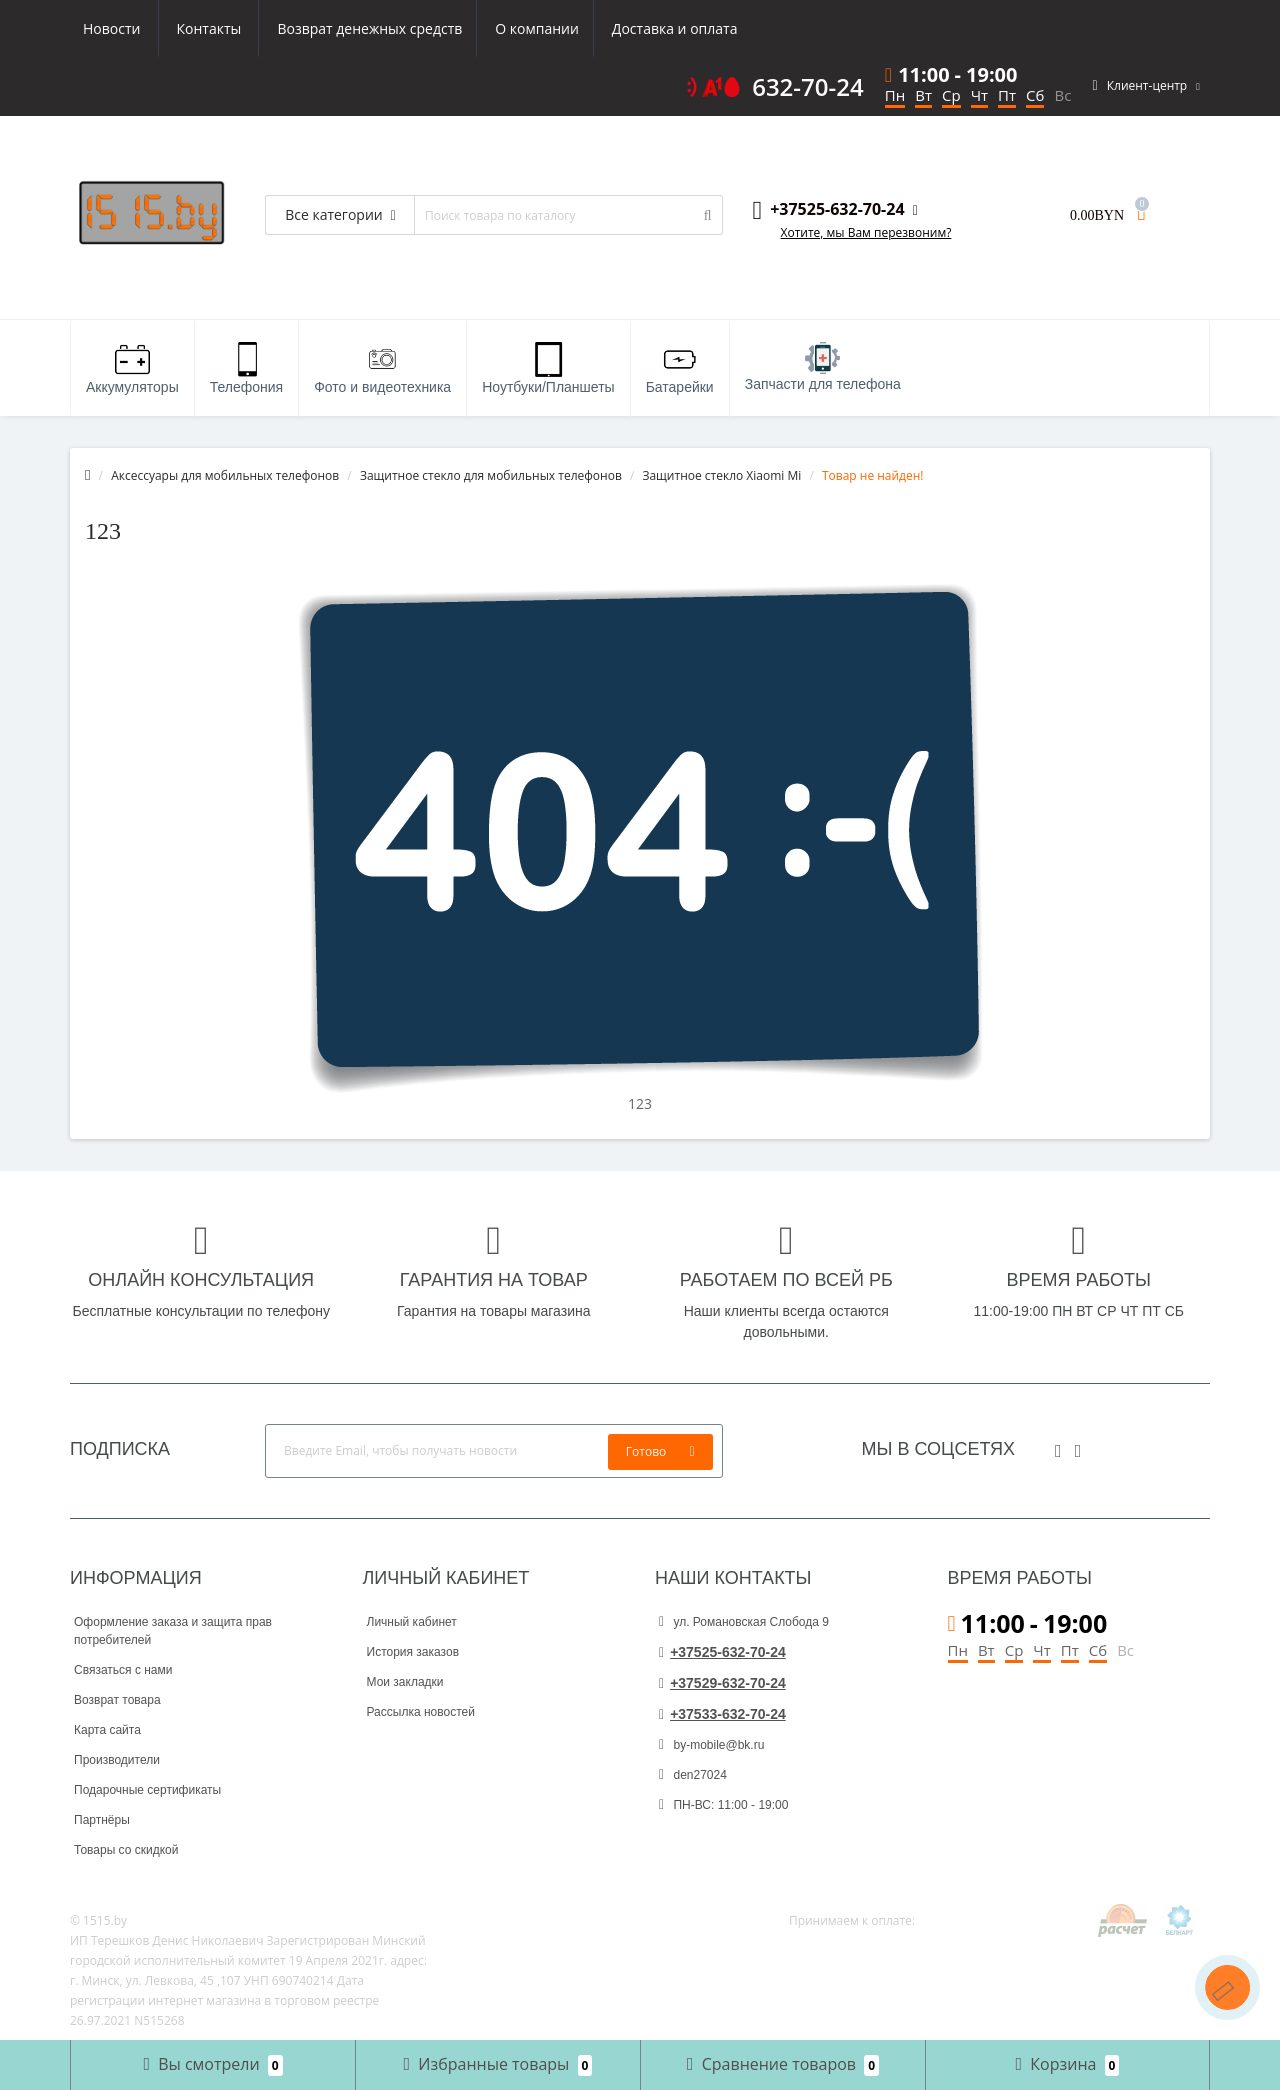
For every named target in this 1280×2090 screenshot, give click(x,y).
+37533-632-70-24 (722, 1714)
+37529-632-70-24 (722, 1683)
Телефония (246, 368)
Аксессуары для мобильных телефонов (225, 475)
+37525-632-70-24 (722, 1652)
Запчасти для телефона (823, 367)
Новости (613, 28)
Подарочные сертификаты (147, 1790)
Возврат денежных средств (175, 28)
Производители (117, 1760)
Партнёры (102, 1820)
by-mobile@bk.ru (711, 1745)
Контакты (711, 28)
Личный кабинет (412, 1622)
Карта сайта (107, 1730)
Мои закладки (405, 1682)
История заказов (413, 1652)
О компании (346, 28)
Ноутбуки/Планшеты (548, 368)
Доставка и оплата (487, 28)
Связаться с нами (123, 1670)
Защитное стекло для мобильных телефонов (491, 475)
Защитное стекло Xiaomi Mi (721, 475)
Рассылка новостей (421, 1712)
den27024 (693, 1775)
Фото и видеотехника (382, 368)
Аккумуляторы (132, 368)
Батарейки (680, 368)
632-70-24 (808, 87)
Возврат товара (117, 1700)
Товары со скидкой (126, 1850)
